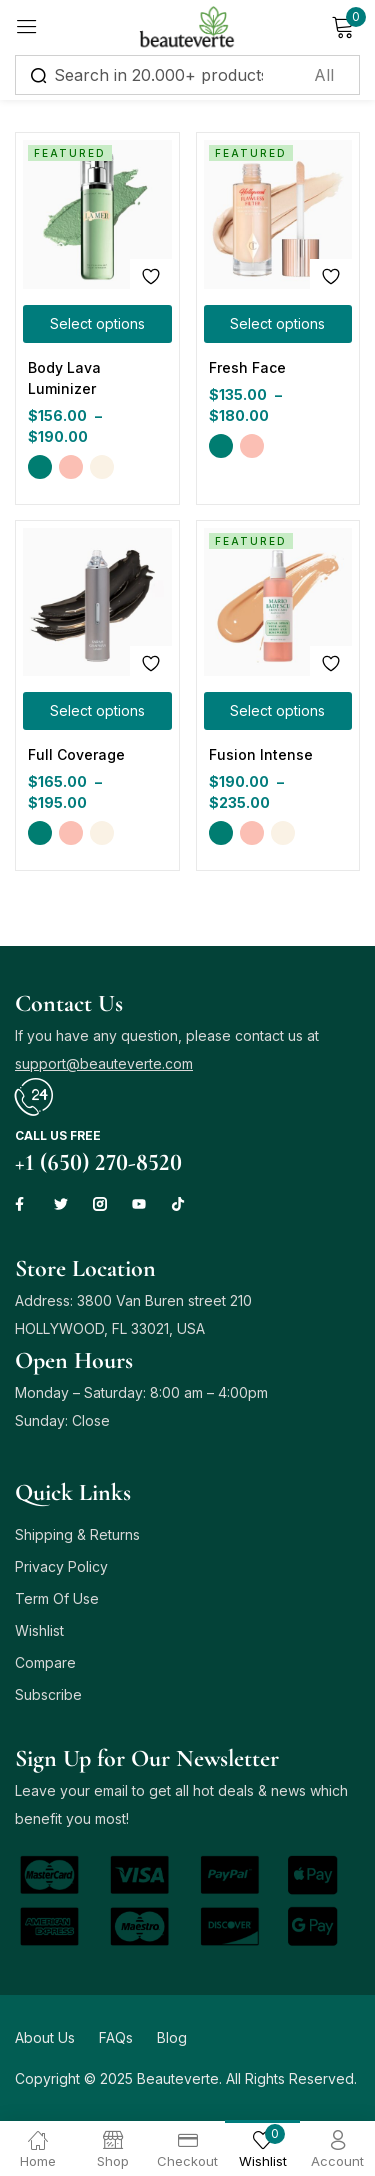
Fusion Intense (261, 754)
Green (40, 467)
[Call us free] (34, 1097)
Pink (71, 467)
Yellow (102, 467)
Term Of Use (57, 1598)
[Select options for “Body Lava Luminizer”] (97, 324)
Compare (45, 1662)
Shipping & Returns (77, 1534)
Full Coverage (76, 754)
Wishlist (39, 1630)
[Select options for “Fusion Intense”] (278, 711)
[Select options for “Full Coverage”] (97, 711)
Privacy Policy (61, 1566)
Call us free (58, 1135)
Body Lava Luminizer (64, 378)
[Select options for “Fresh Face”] (278, 324)
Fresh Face (247, 367)
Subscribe (48, 1694)
